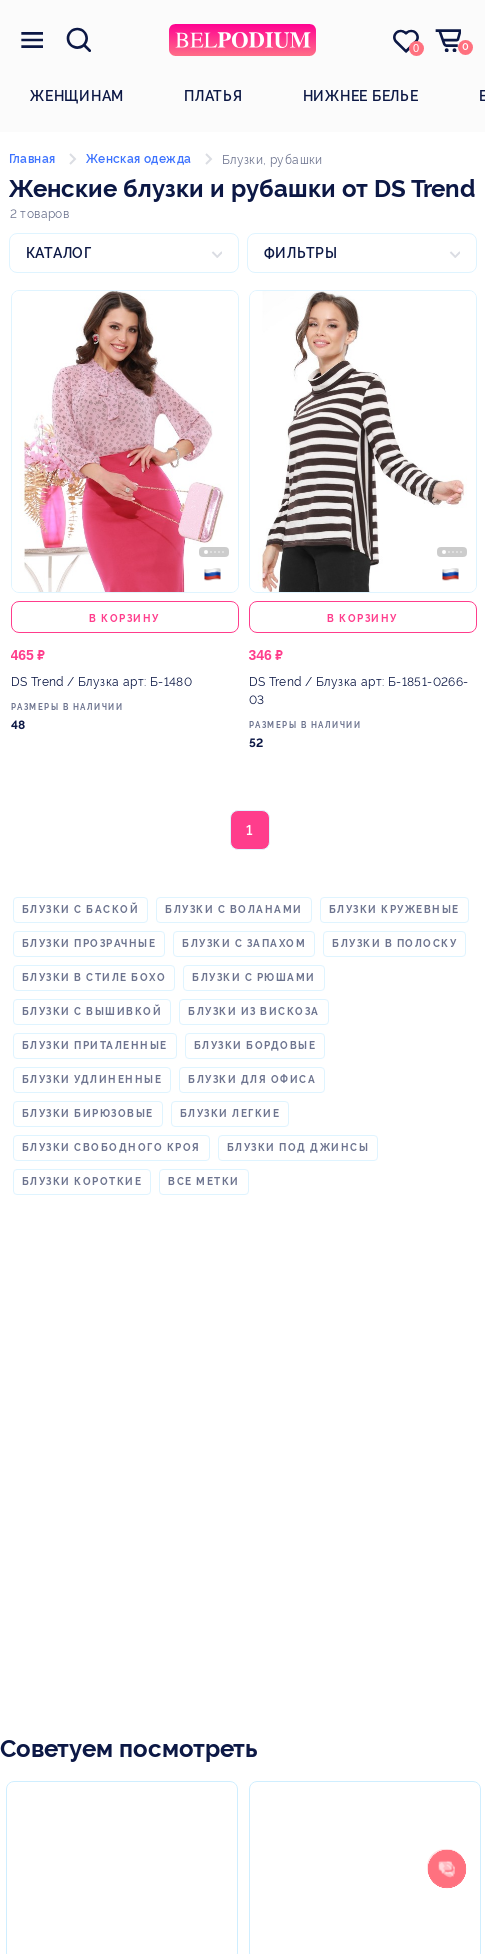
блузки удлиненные (92, 1079)
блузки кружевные (394, 909)
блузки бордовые (255, 1045)
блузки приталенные (95, 1045)
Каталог (59, 253)
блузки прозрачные (89, 943)
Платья (213, 96)
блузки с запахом (244, 943)
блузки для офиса (252, 1079)
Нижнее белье (361, 96)
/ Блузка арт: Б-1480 (102, 682)
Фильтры (301, 253)
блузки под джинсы (298, 1147)
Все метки (204, 1181)
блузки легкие (230, 1113)
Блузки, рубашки (272, 160)
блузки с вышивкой (92, 1011)
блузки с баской (81, 909)
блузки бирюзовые (88, 1113)
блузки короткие (82, 1181)
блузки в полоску (394, 943)
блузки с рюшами (254, 977)
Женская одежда (139, 159)
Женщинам (77, 96)
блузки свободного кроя (111, 1147)
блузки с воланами (234, 909)
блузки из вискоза (254, 1011)
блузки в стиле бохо (94, 977)
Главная (32, 159)
